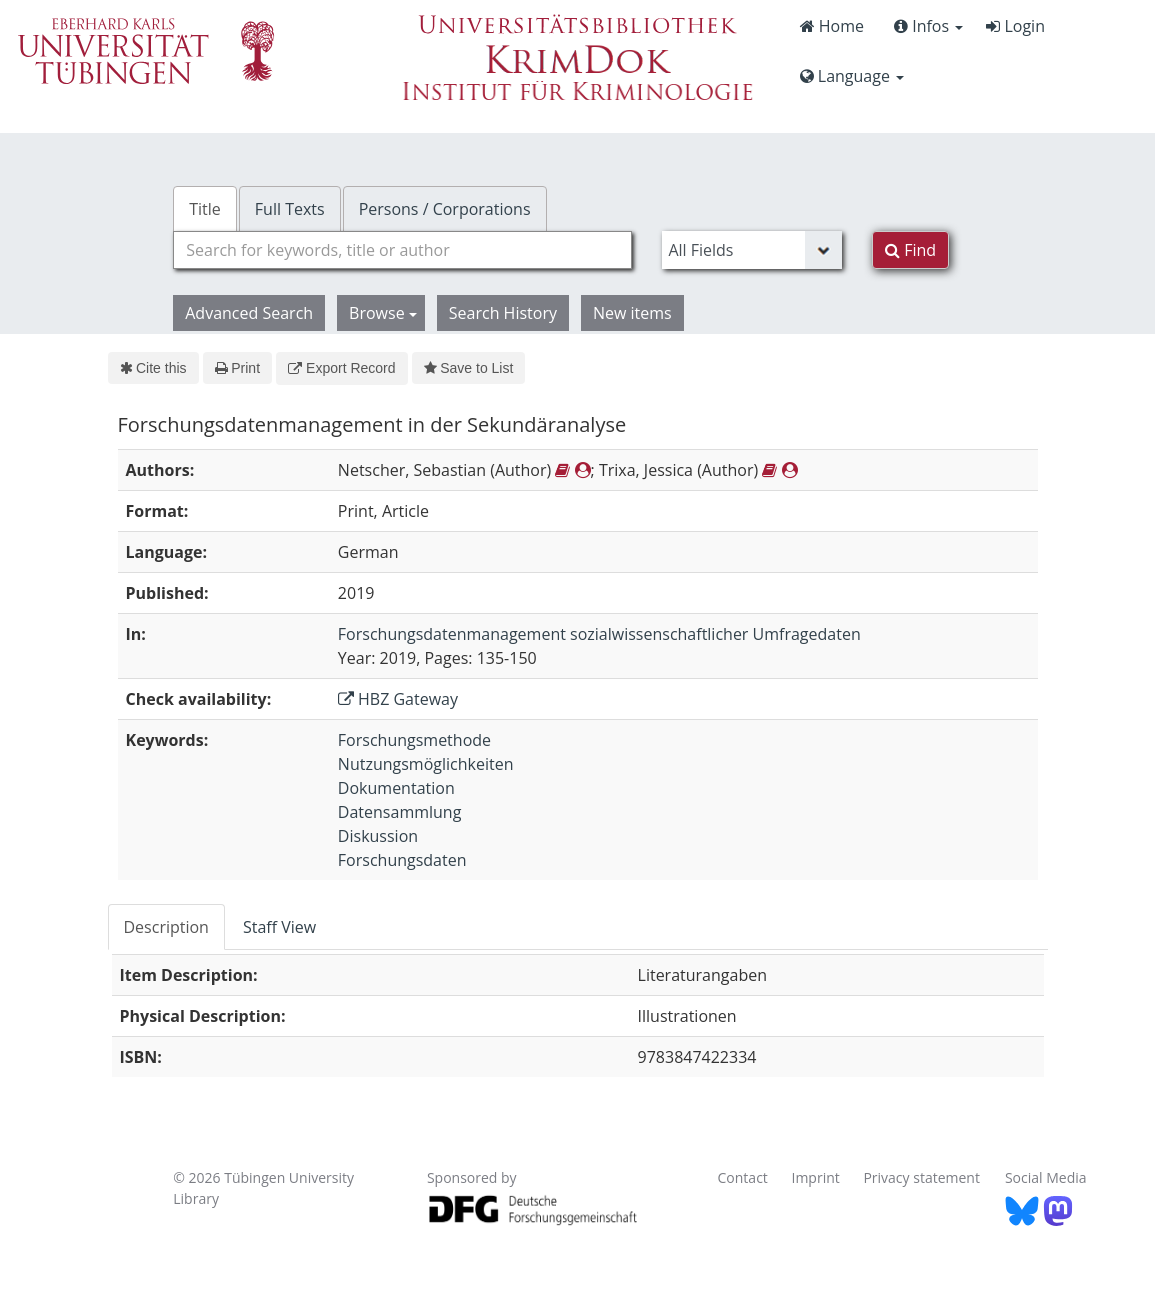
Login (1015, 26)
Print (237, 368)
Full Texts (290, 209)
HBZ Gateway (398, 699)
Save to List (469, 368)
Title (205, 209)
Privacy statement (921, 1177)
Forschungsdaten (402, 860)
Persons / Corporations (445, 209)
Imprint (815, 1177)
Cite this (153, 368)
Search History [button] (503, 313)
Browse (383, 313)
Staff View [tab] (279, 927)
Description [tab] (166, 927)
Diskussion (378, 836)
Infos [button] (928, 26)
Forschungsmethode (414, 740)
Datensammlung (400, 812)
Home (832, 26)
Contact (743, 1177)
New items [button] (632, 313)
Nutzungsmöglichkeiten (426, 764)
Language (852, 76)
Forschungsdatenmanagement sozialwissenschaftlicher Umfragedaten (599, 634)
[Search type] (752, 250)
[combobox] (402, 250)
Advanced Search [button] (249, 313)
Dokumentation (396, 788)
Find (910, 250)
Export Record (341, 368)
